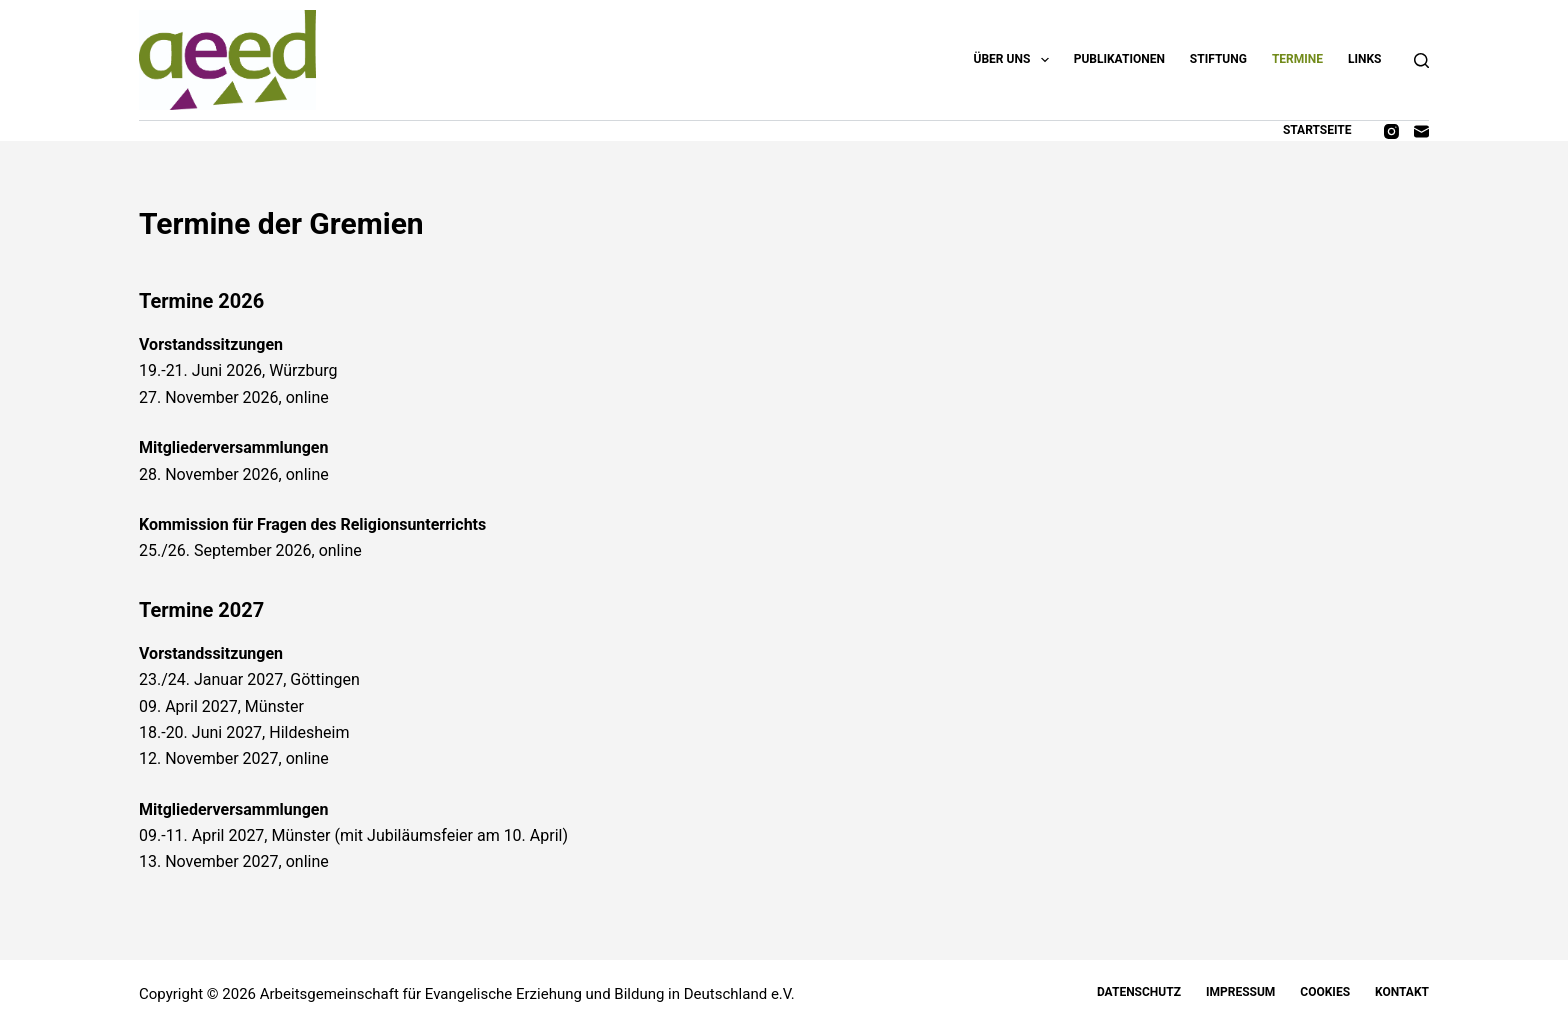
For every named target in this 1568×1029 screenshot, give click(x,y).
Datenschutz (1139, 992)
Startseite (1317, 130)
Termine (1297, 59)
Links (1365, 59)
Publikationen (1119, 59)
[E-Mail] (1421, 131)
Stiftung (1218, 59)
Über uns (1015, 60)
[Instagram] (1391, 131)
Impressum (1240, 992)
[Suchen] (1421, 60)
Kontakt (1402, 992)
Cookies (1325, 992)
